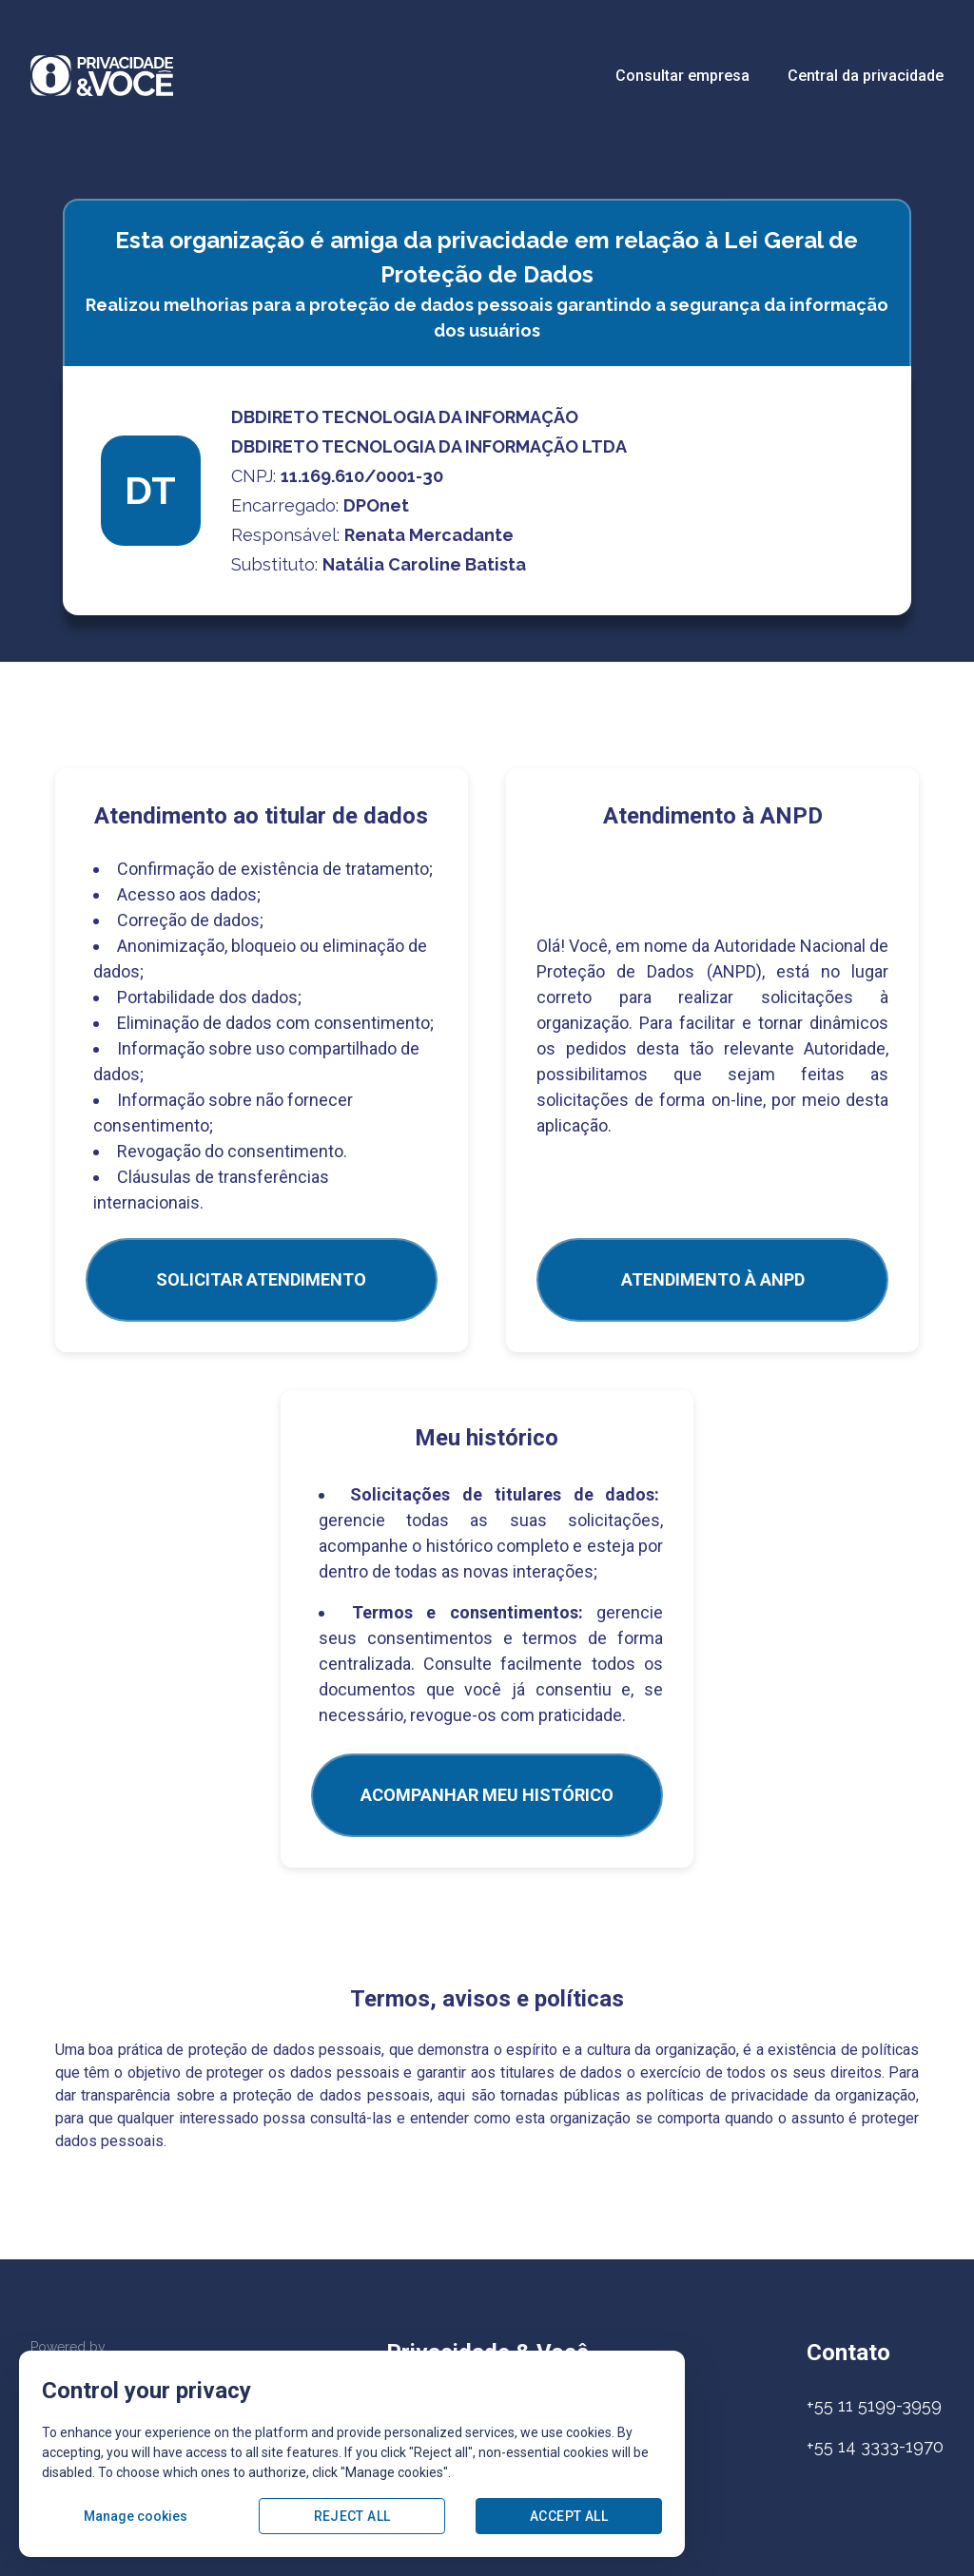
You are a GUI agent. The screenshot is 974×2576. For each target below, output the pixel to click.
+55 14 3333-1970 (875, 2446)
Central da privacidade (866, 76)
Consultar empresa (682, 76)
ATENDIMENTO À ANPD (713, 1279)
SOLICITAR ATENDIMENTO (261, 1279)
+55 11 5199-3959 (874, 2405)
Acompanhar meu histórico (487, 1795)
